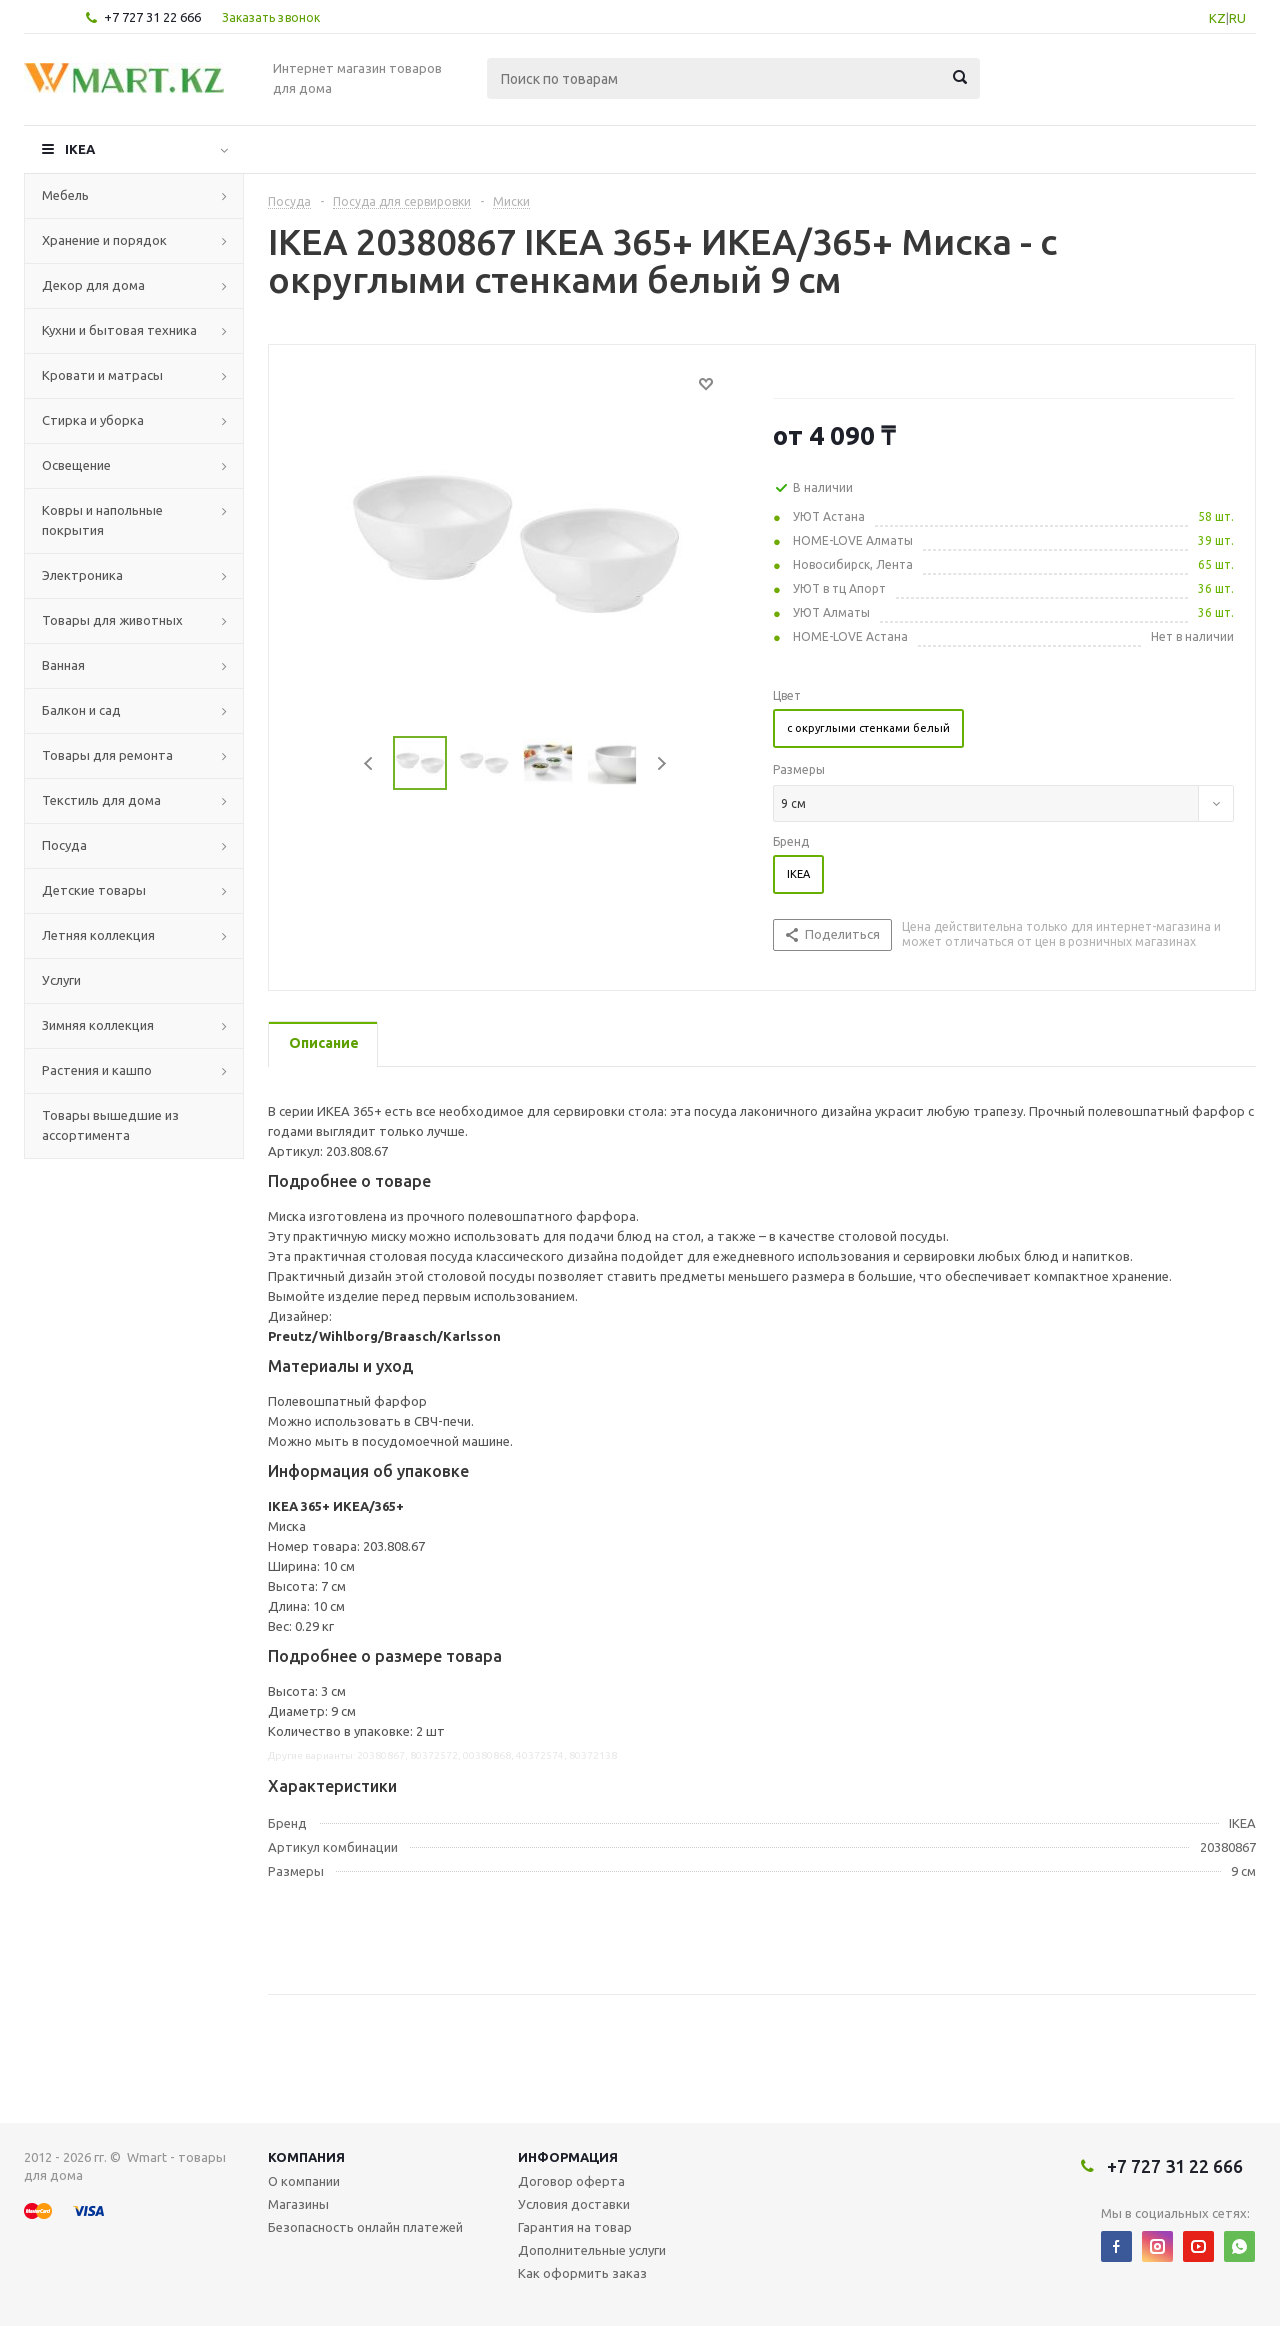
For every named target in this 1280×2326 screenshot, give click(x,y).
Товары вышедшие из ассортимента (110, 1125)
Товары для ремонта (107, 755)
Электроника (82, 575)
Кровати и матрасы (102, 375)
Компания (306, 2157)
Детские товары (94, 890)
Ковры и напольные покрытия (102, 520)
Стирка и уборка (93, 420)
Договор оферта (571, 2181)
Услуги (61, 980)
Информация (568, 2157)
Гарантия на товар (575, 2227)
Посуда (64, 845)
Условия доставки (574, 2204)
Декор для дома (93, 285)
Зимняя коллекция (98, 1025)
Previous (369, 763)
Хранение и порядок (104, 240)
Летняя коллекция (98, 935)
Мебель (65, 195)
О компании (304, 2181)
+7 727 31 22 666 (152, 17)
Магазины (298, 2204)
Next (661, 763)
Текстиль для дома (101, 800)
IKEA (80, 149)
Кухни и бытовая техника (119, 330)
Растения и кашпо (97, 1070)
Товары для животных (112, 620)
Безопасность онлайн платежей (365, 2227)
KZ (1217, 18)
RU (1237, 18)
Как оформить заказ (582, 2273)
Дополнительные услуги (592, 2250)
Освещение (76, 465)
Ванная (63, 665)
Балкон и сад (81, 710)
